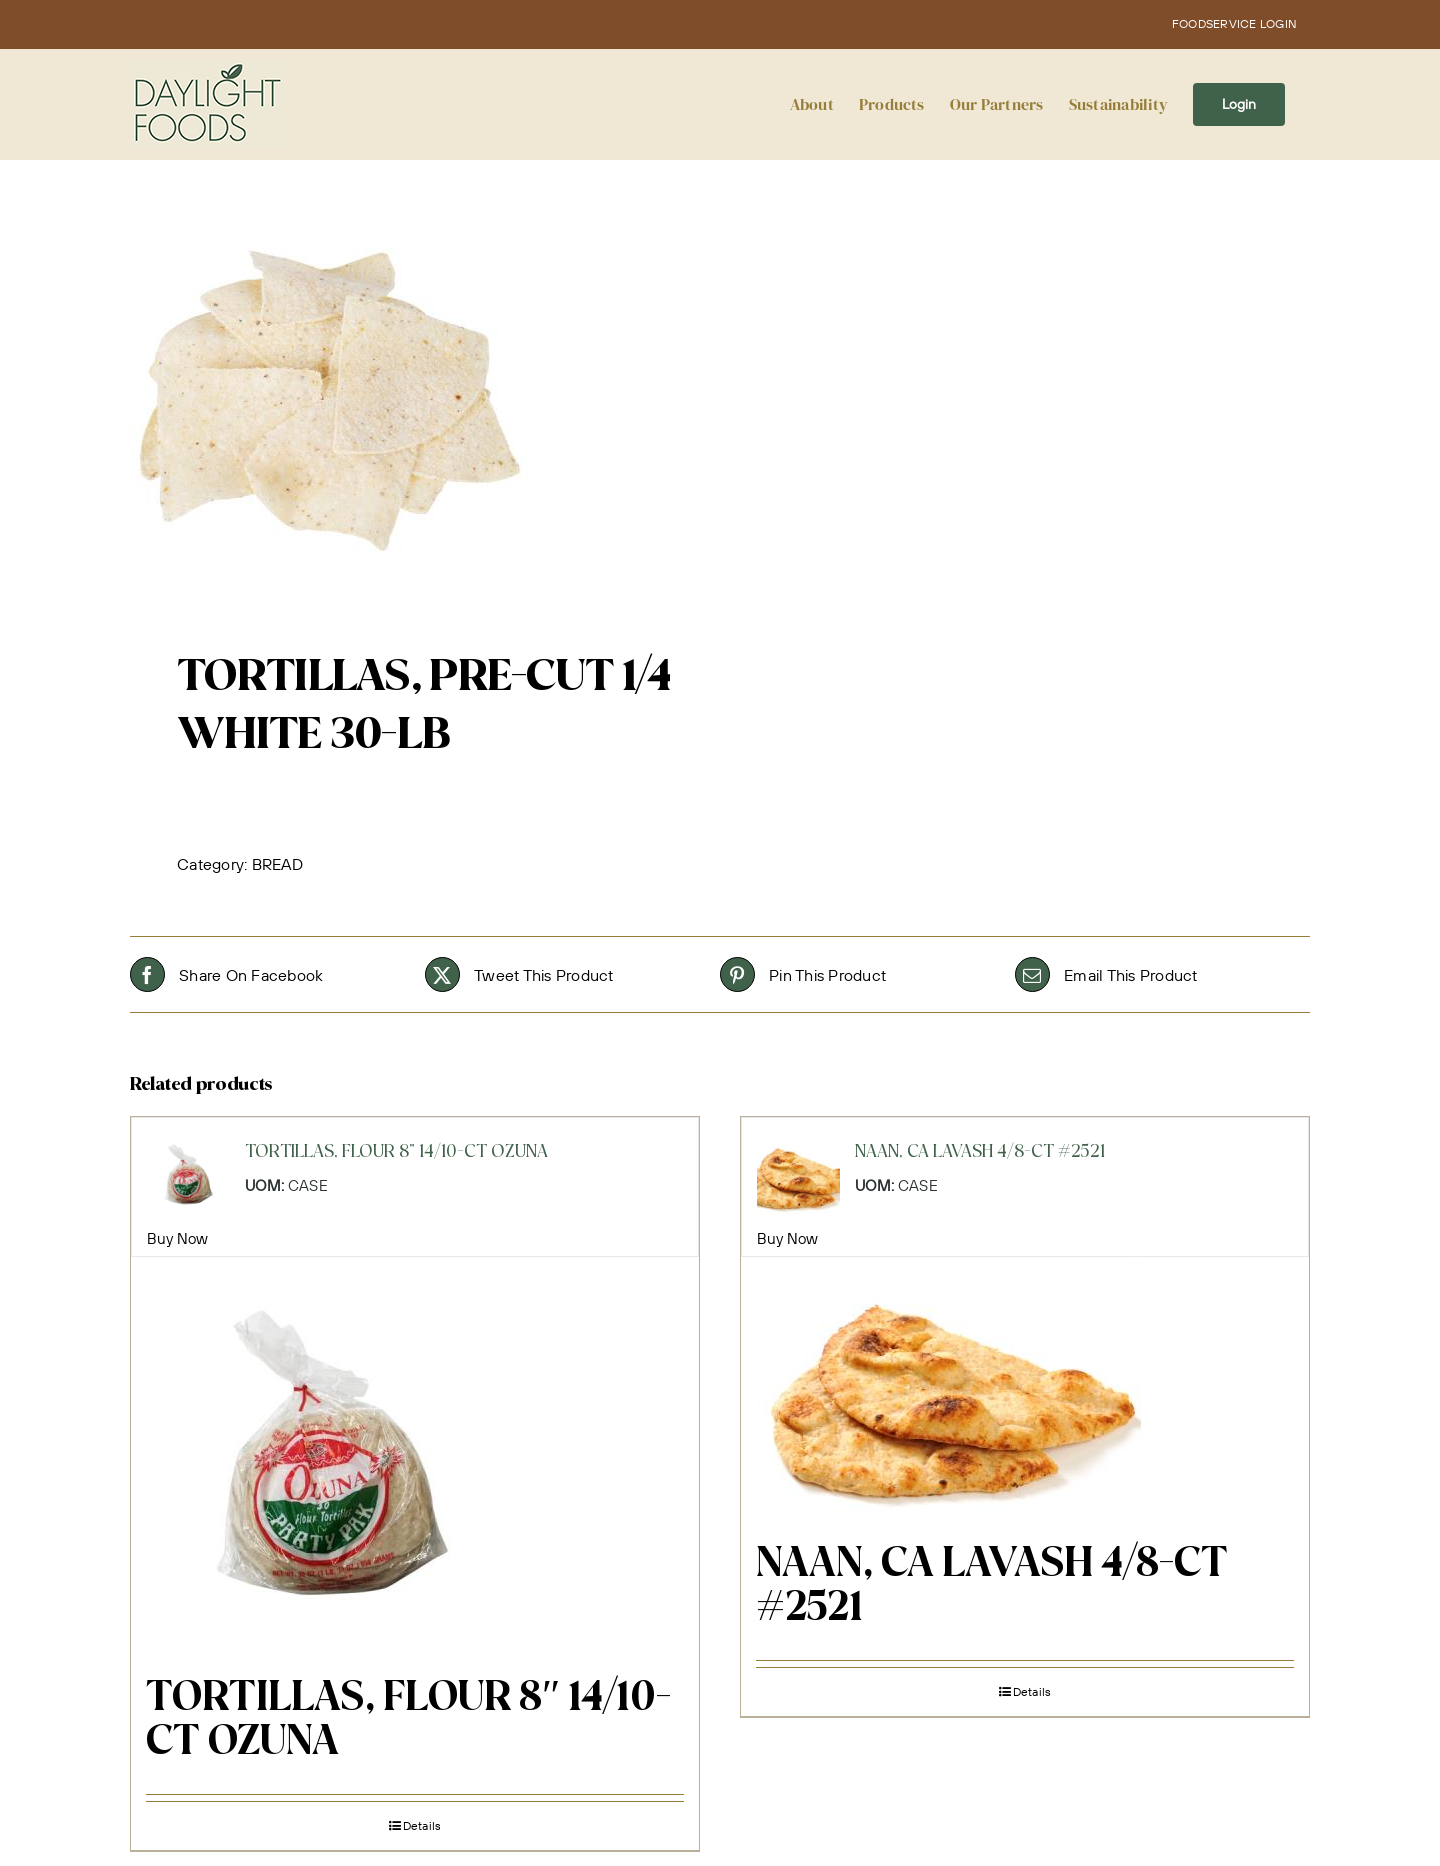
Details (422, 1825)
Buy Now (178, 1238)
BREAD (277, 864)
